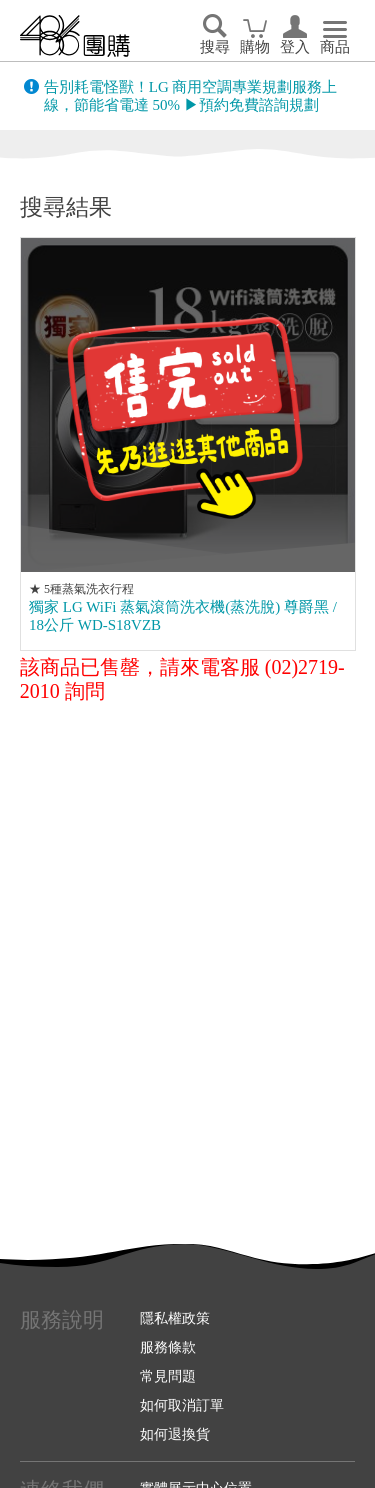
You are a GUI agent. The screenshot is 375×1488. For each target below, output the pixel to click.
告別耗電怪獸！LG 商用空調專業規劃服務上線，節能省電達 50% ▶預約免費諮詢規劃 (191, 96)
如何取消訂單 (182, 1405)
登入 (295, 47)
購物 (255, 47)
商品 (335, 47)
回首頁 (75, 36)
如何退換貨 (175, 1434)
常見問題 (168, 1376)
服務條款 (168, 1347)
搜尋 (215, 47)
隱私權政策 (175, 1318)
